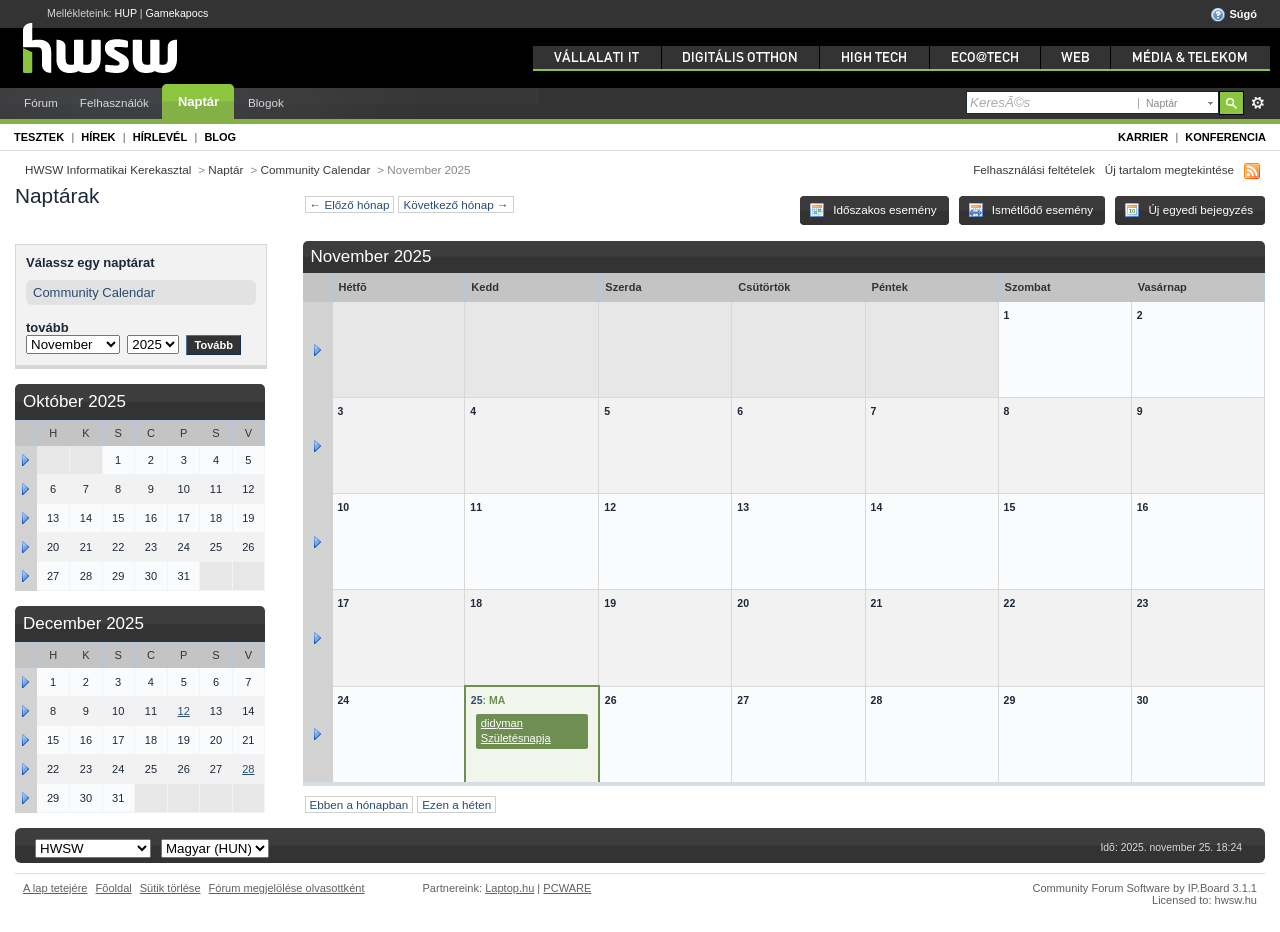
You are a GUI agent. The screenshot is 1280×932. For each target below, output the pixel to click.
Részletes (1257, 103)
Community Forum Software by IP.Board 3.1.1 (1144, 888)
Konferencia (1225, 137)
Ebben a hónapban (359, 804)
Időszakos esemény (873, 210)
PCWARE (567, 888)
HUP (126, 13)
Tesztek (39, 137)
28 (248, 769)
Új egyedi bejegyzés (1188, 210)
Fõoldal (114, 888)
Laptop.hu (509, 888)
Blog (220, 137)
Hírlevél (160, 137)
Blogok (266, 102)
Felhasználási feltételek (1034, 169)
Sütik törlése (170, 888)
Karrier (1143, 137)
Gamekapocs (177, 13)
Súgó (1233, 15)
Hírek (98, 137)
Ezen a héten (456, 804)
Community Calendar (316, 169)
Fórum (41, 102)
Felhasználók (114, 102)
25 (477, 700)
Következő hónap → (455, 204)
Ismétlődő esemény (1031, 210)
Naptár (198, 101)
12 (184, 711)
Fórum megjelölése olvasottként (287, 888)
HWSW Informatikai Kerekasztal (108, 169)
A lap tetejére (55, 888)
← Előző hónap (350, 204)
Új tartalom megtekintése (1169, 169)
